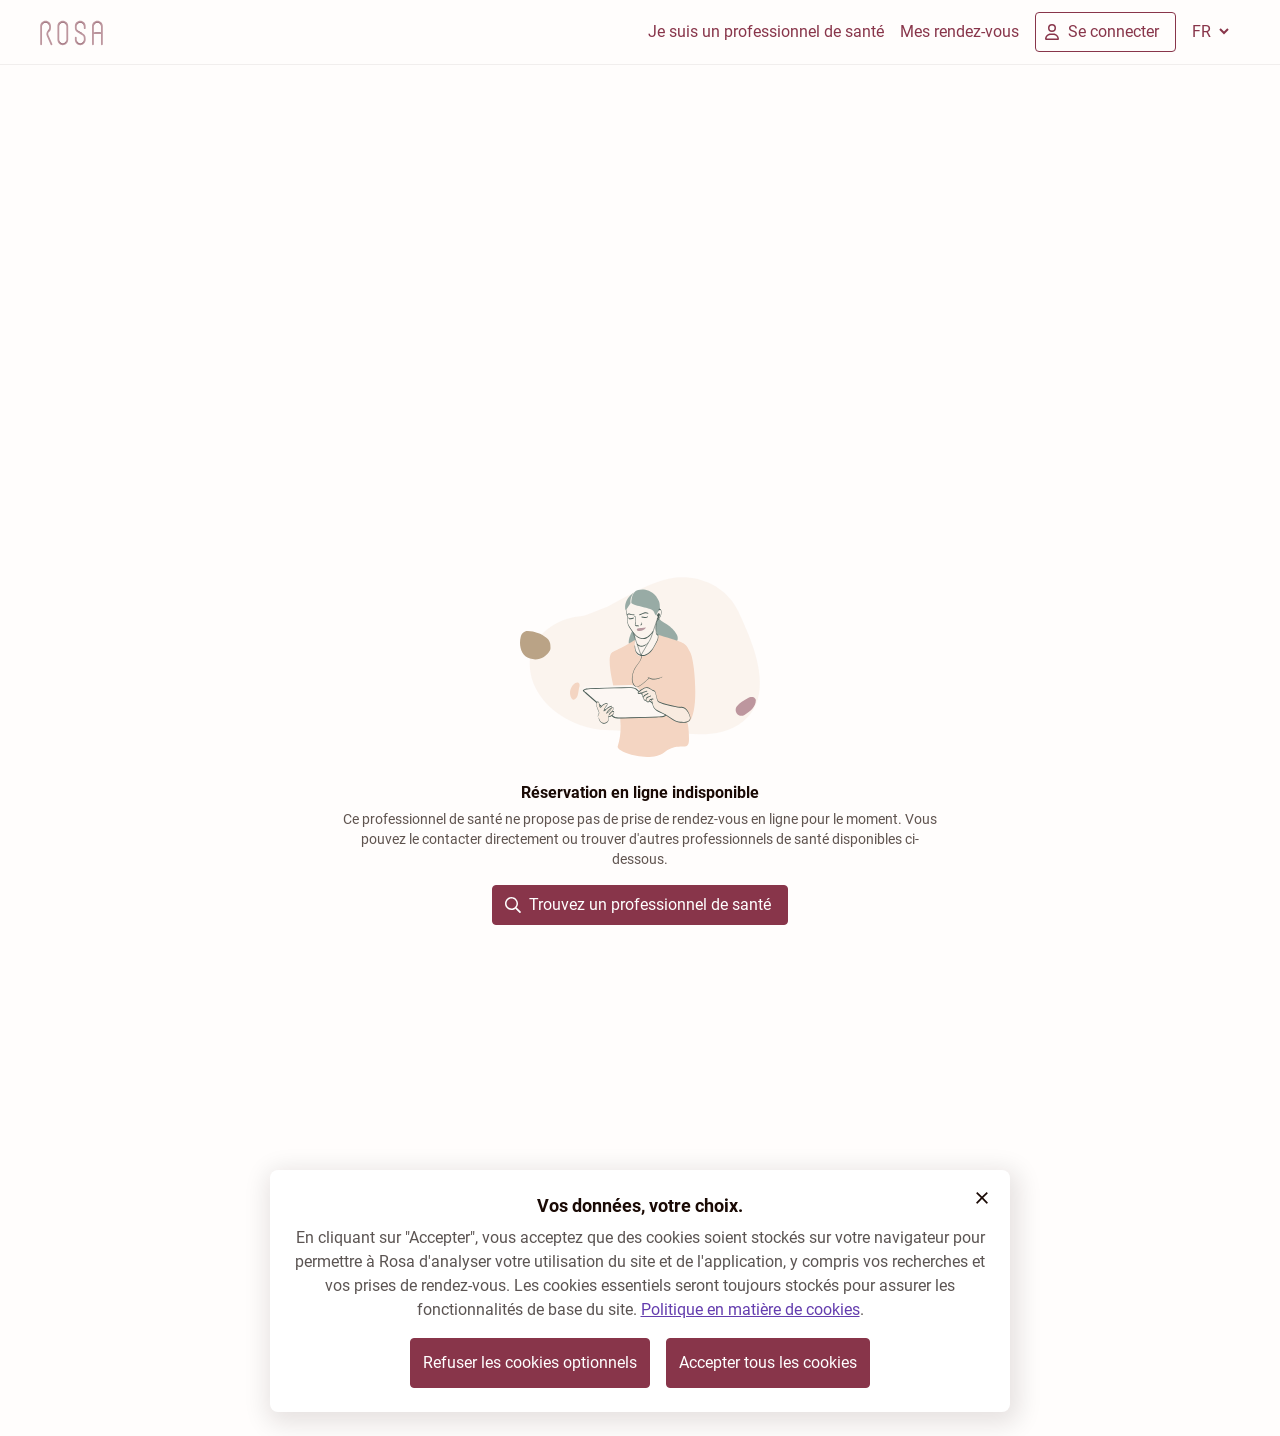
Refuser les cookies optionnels (530, 1362)
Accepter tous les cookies (768, 1362)
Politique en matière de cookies (750, 1309)
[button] (982, 1198)
